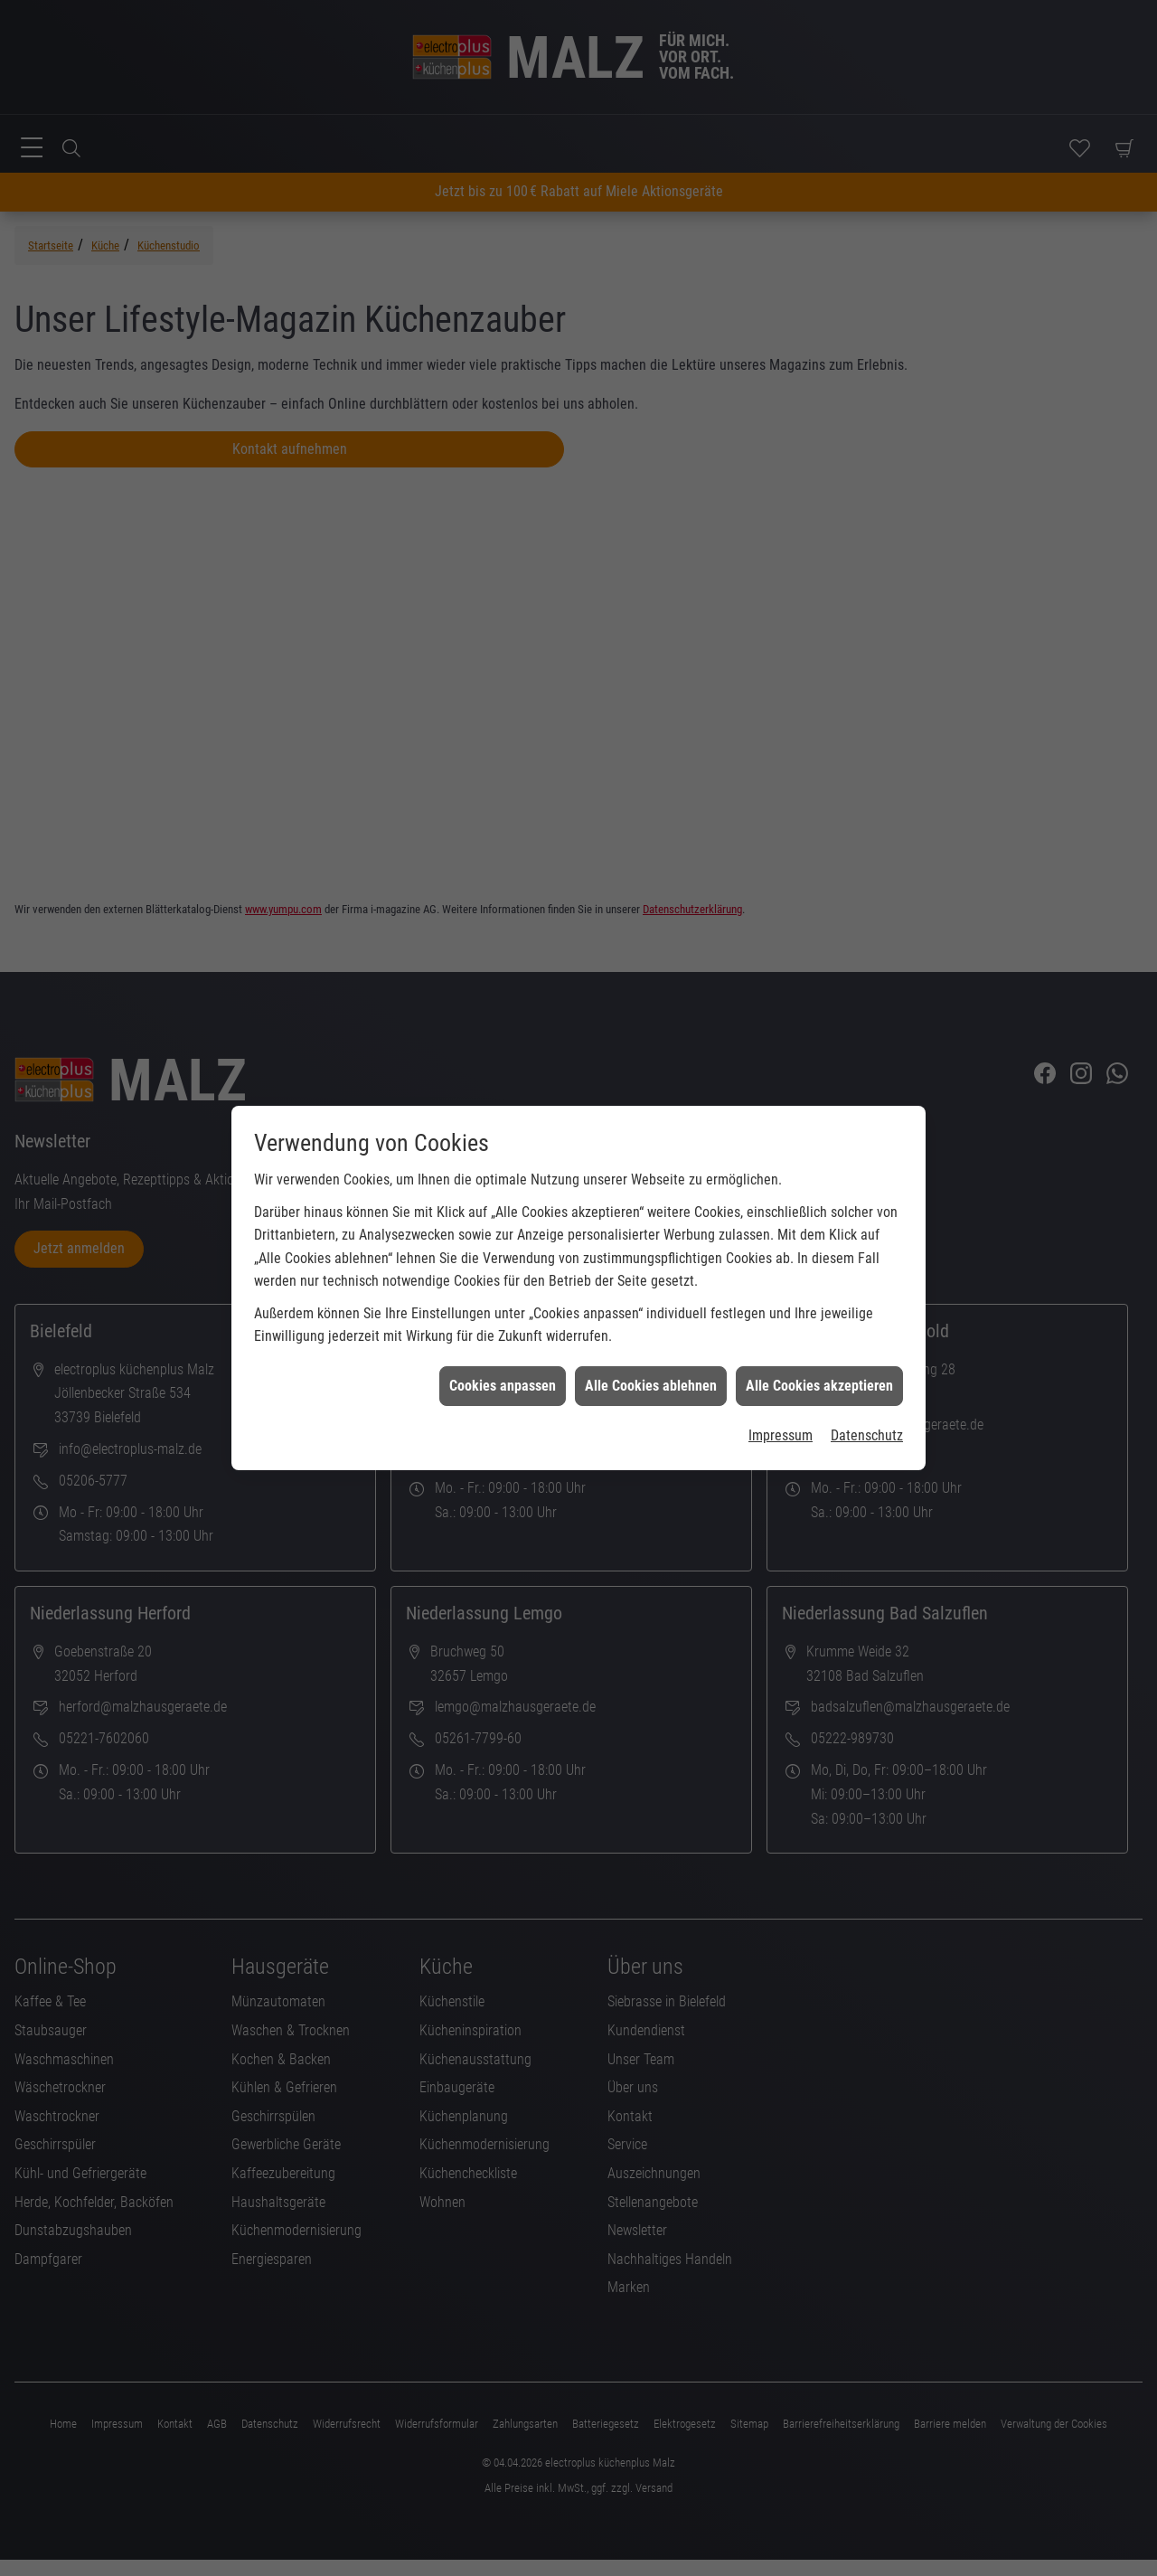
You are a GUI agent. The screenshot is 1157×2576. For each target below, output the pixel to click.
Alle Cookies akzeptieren (819, 1332)
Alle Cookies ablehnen (651, 1332)
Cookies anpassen (502, 1332)
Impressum (780, 1382)
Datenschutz (867, 1382)
